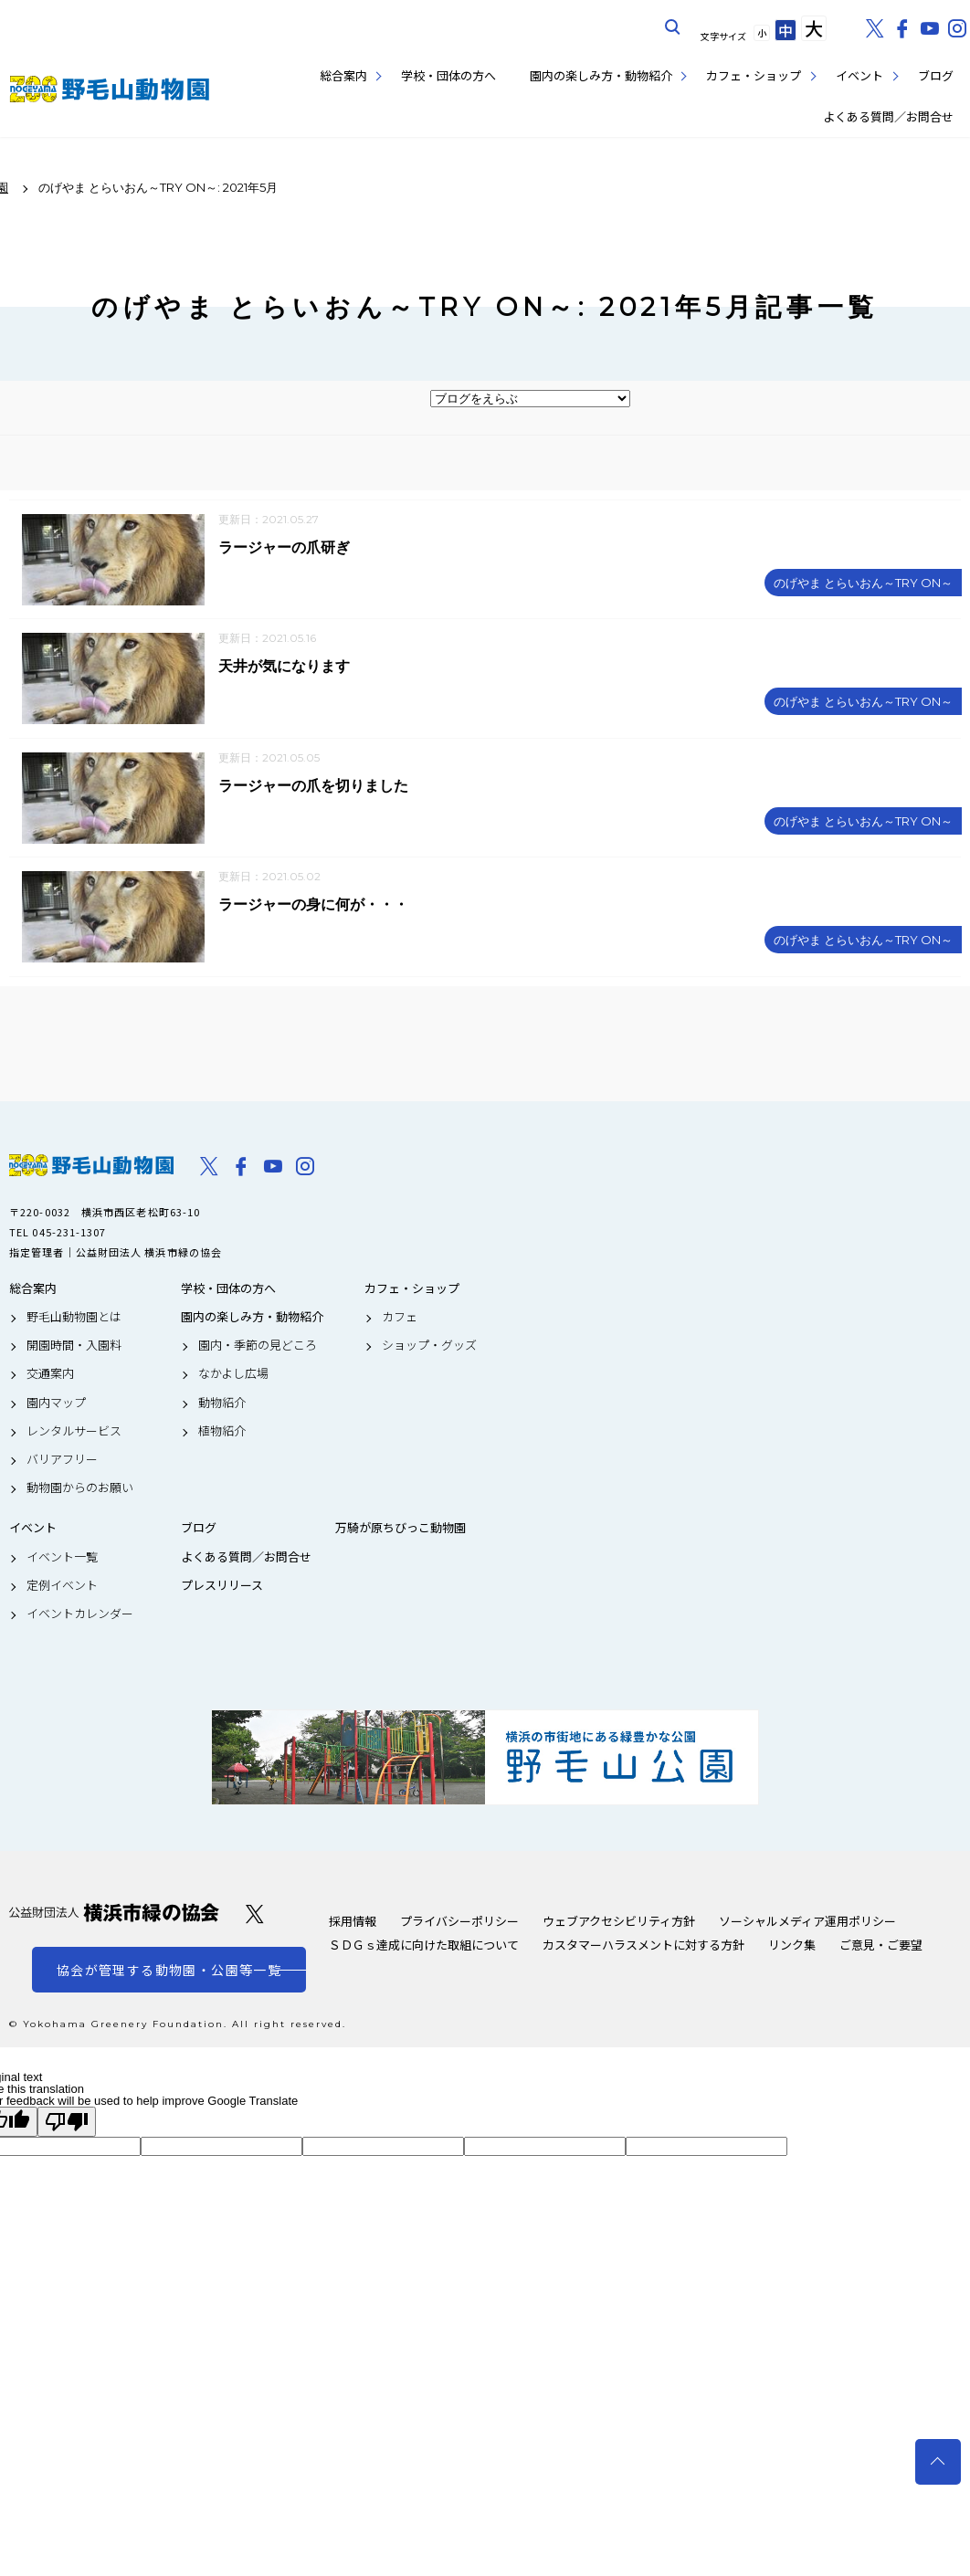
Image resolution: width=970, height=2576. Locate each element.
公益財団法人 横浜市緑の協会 (114, 1914)
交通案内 (50, 1376)
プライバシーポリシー (459, 1922)
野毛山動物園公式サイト (109, 89)
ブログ (936, 75)
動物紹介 (222, 1404)
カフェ (399, 1318)
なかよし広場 (233, 1376)
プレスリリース (222, 1587)
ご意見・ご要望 (881, 1946)
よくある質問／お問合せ (888, 116)
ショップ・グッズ (429, 1347)
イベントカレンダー (79, 1615)
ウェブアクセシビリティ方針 (619, 1922)
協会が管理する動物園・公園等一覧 (169, 1971)
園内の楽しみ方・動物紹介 (601, 75)
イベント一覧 (62, 1559)
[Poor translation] (66, 2123)
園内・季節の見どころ (257, 1347)
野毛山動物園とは (73, 1318)
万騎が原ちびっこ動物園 (400, 1530)
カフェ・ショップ (753, 75)
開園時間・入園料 (73, 1347)
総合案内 (343, 75)
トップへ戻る (938, 2462)
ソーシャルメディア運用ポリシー (807, 1922)
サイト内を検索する (673, 27)
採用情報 (352, 1922)
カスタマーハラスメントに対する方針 (643, 1946)
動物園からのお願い (79, 1489)
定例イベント (62, 1587)
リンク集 (792, 1946)
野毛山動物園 (91, 1167)
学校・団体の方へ (448, 75)
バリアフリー (62, 1461)
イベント (859, 75)
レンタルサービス (73, 1433)
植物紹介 (222, 1433)
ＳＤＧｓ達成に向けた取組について (424, 1946)
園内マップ (56, 1404)
